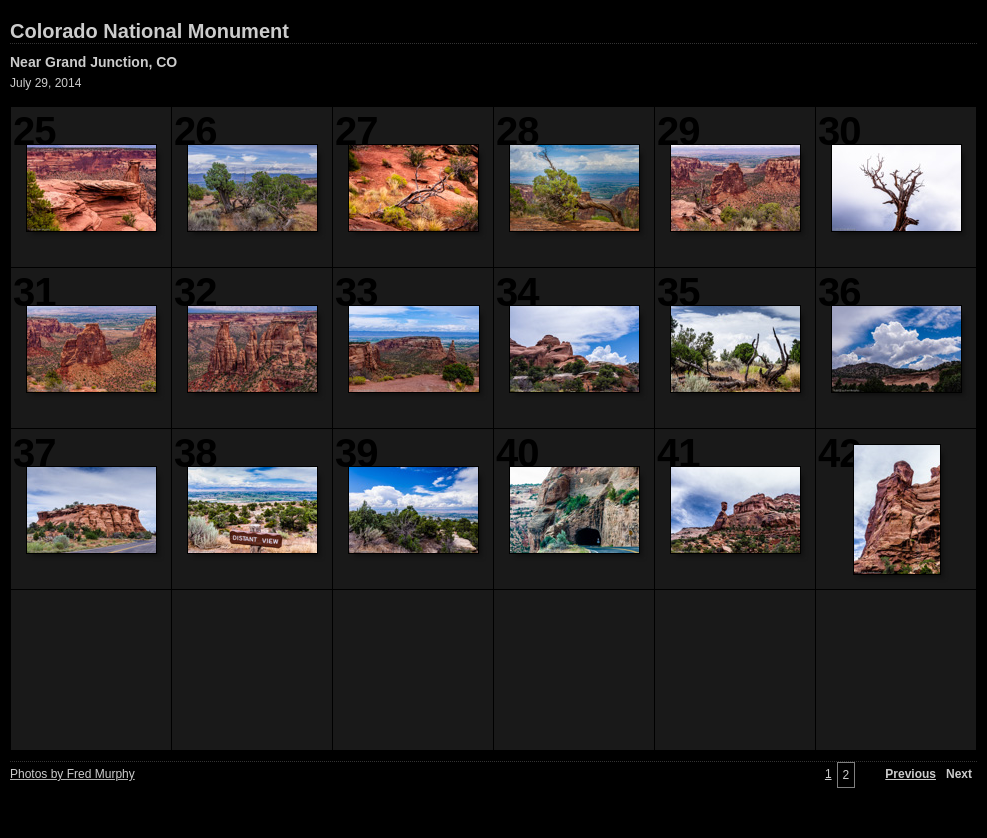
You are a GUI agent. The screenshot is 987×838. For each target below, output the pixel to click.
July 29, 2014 (45, 83)
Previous (910, 774)
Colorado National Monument (149, 31)
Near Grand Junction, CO (93, 62)
